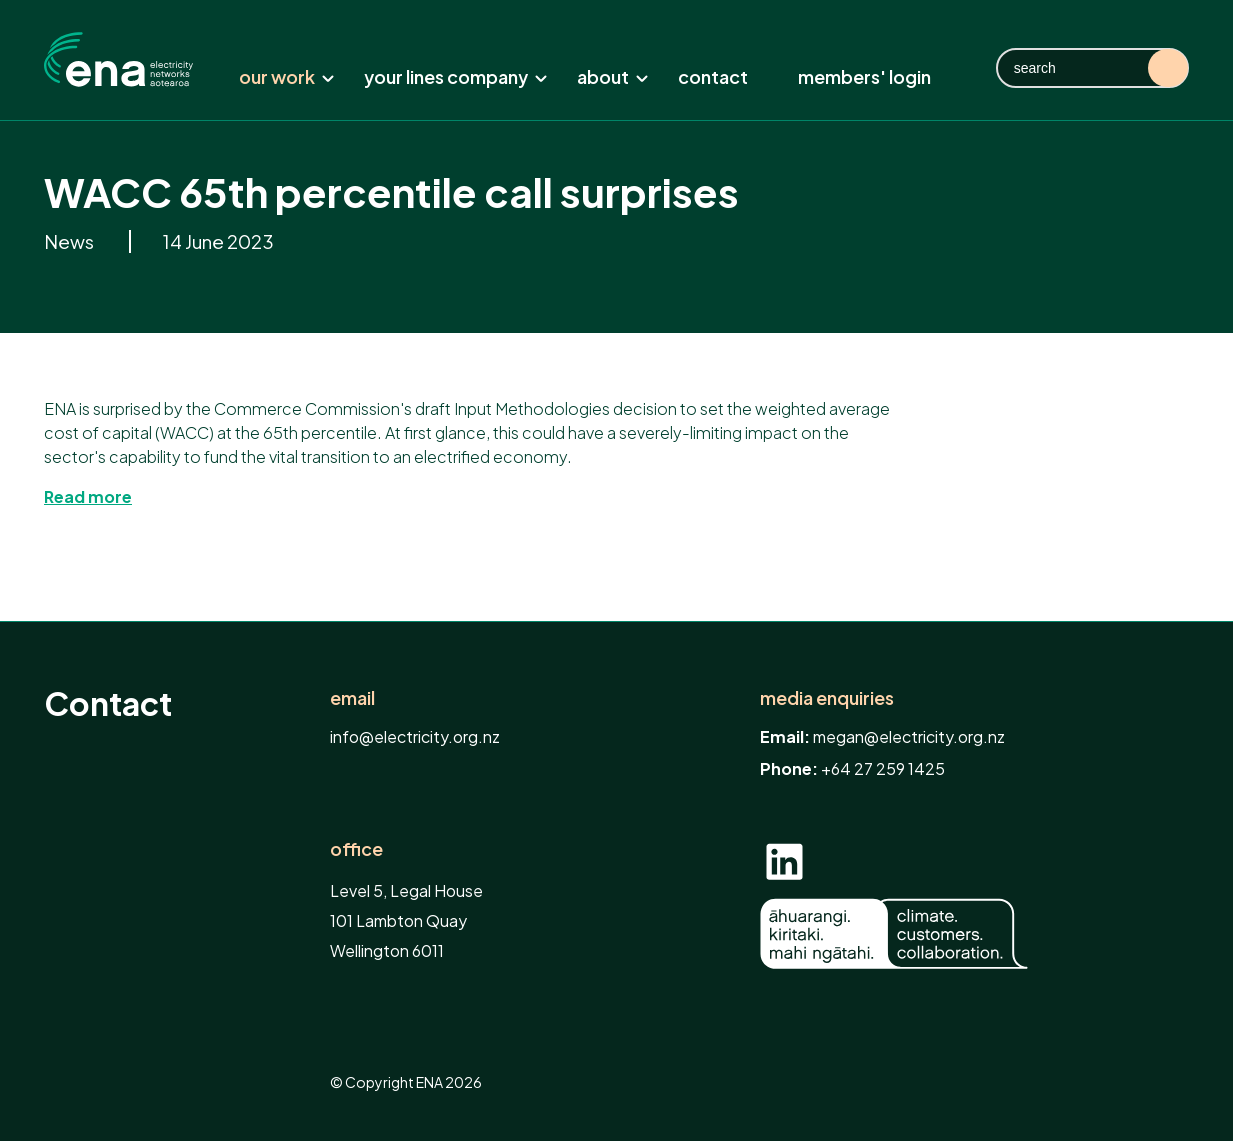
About (613, 76)
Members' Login (864, 76)
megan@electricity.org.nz (909, 736)
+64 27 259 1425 (883, 768)
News (70, 241)
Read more (88, 496)
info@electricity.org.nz (415, 736)
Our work (287, 76)
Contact (713, 76)
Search (1168, 68)
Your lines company (456, 76)
